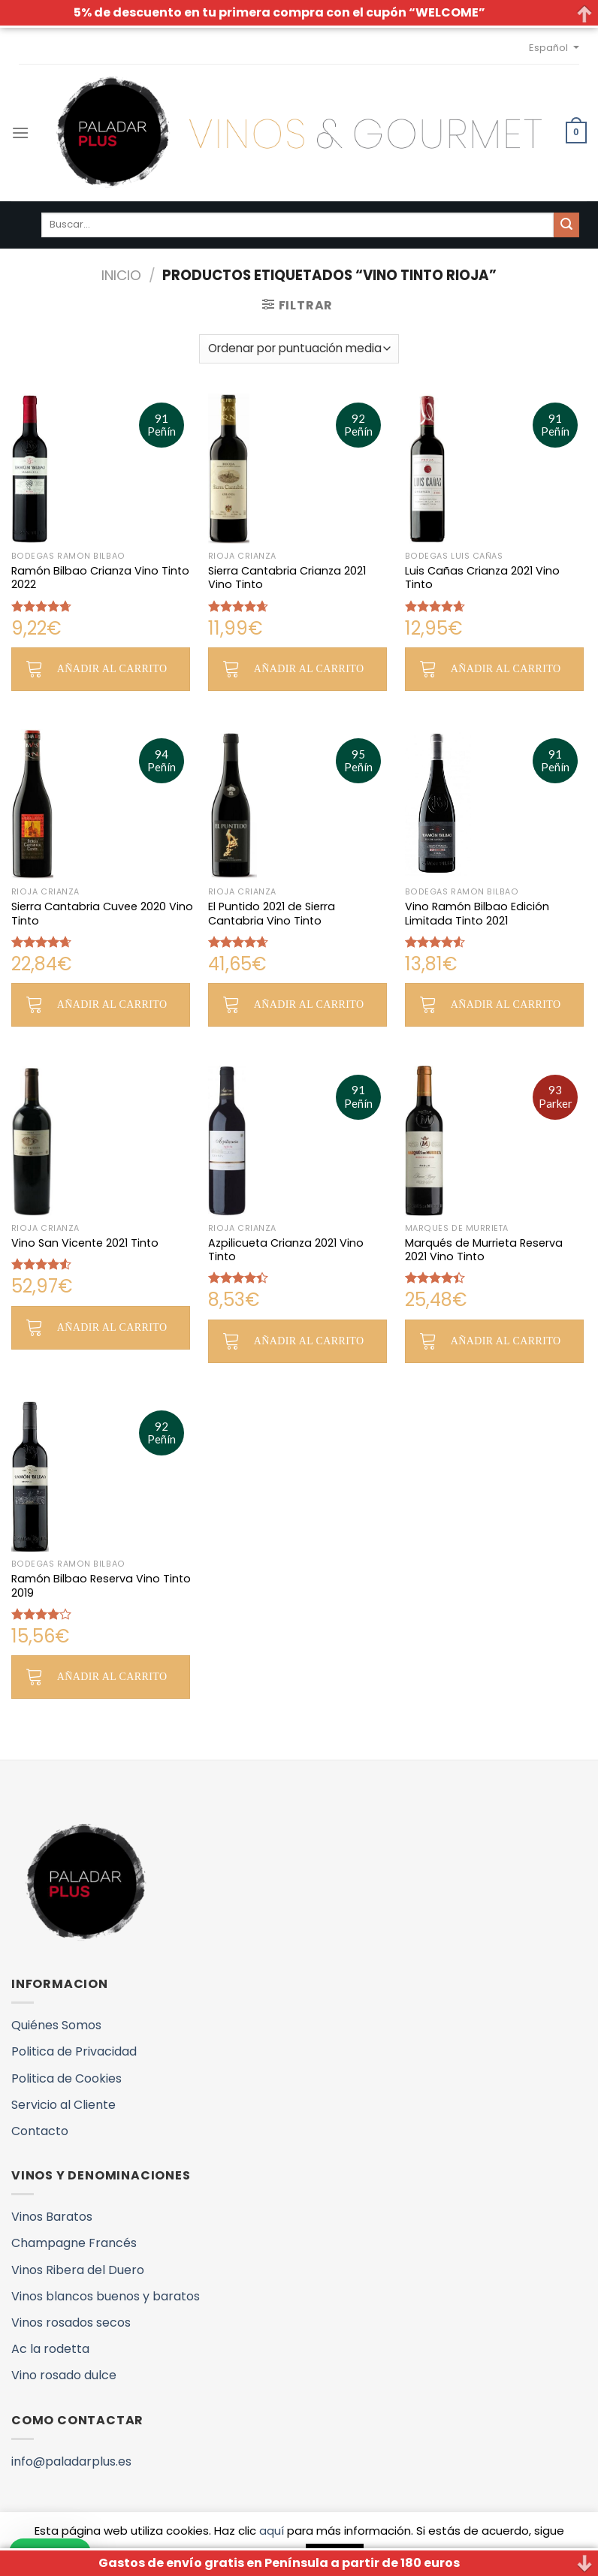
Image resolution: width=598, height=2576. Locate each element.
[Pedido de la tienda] (299, 348)
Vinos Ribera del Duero (77, 2270)
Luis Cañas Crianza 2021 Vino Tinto (482, 578)
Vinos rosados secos (71, 2322)
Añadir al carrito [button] (112, 668)
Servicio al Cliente (63, 2104)
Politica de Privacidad (74, 2051)
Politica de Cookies (66, 2078)
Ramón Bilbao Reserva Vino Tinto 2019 (101, 1586)
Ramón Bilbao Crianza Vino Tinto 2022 (100, 578)
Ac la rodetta (50, 2348)
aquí (271, 2530)
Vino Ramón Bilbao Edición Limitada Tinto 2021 (477, 914)
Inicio (121, 275)
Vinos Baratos (51, 2216)
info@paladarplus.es (71, 2461)
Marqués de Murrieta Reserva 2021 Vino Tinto (484, 1250)
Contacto (39, 2131)
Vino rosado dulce (63, 2375)
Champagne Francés (74, 2243)
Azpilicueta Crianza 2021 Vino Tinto (286, 1250)
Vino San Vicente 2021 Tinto (85, 1243)
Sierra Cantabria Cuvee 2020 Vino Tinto (102, 914)
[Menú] (20, 132)
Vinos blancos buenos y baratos (105, 2296)
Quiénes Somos (56, 2025)
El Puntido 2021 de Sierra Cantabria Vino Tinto (271, 914)
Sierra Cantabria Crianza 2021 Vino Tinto (287, 578)
